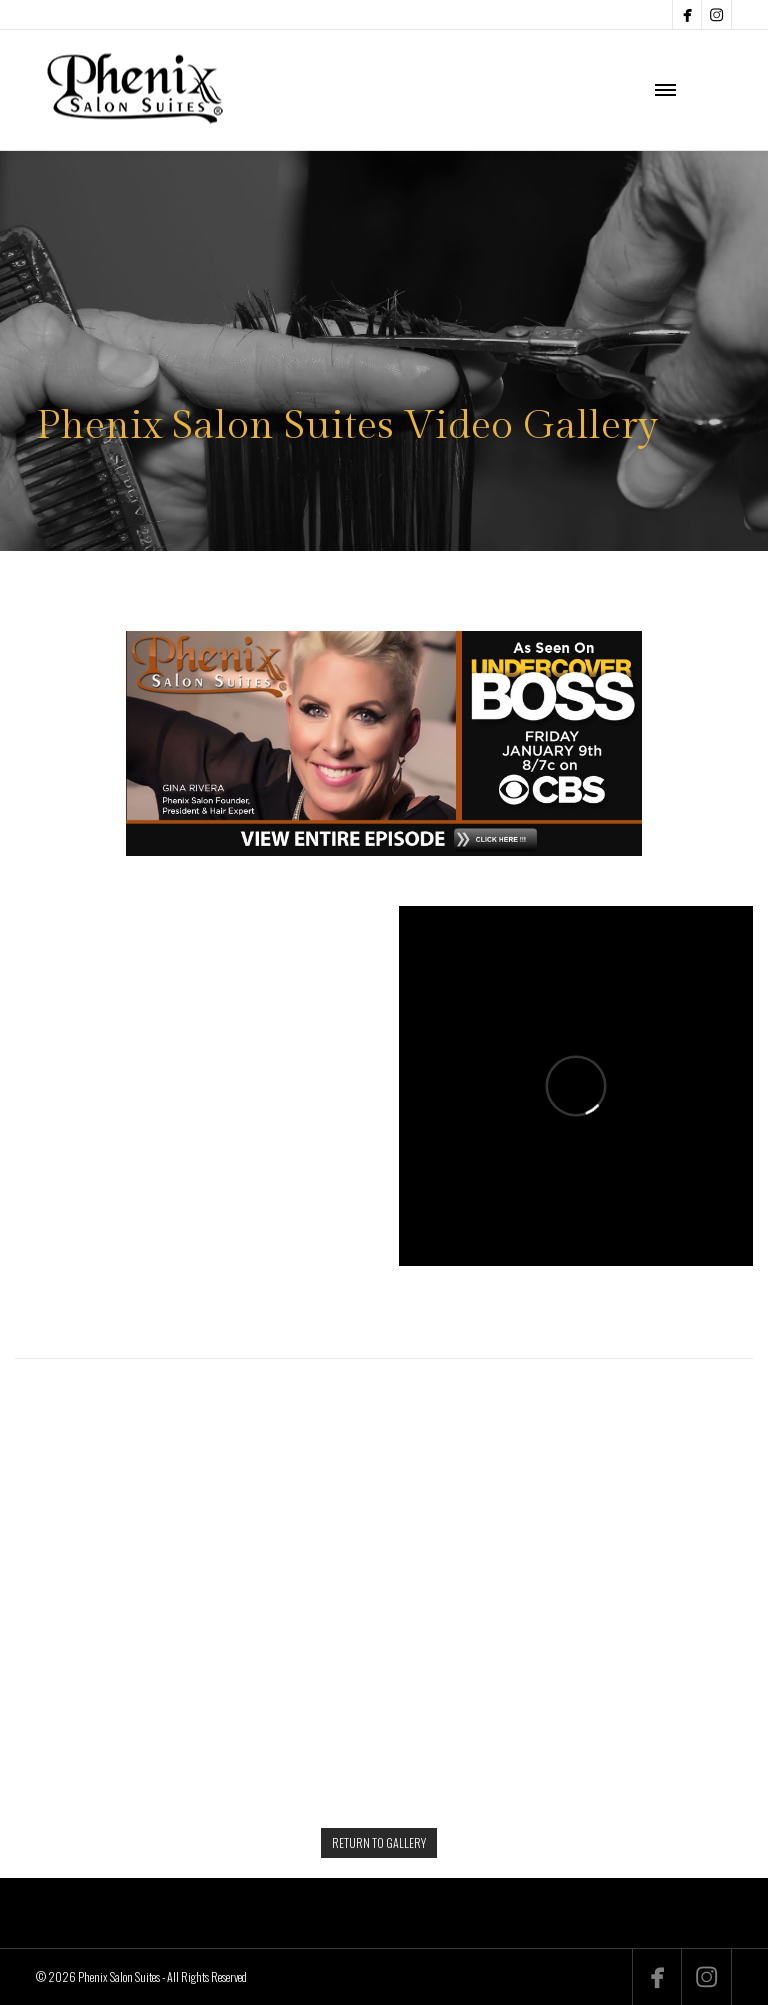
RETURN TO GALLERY (379, 1842)
